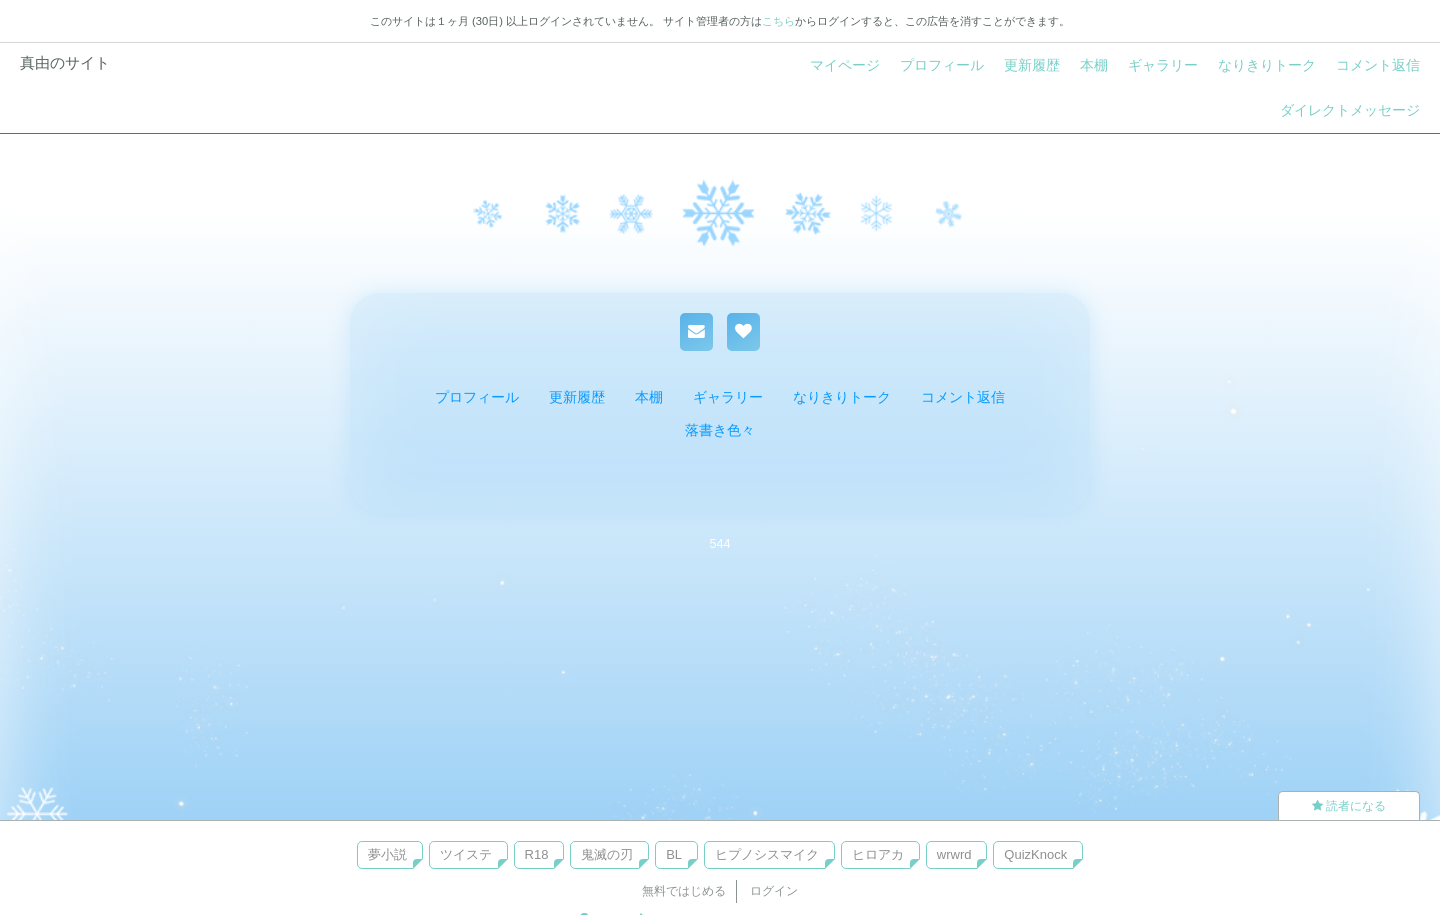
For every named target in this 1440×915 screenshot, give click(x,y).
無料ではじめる (684, 891)
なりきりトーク (1267, 65)
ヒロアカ (878, 854)
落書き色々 (720, 430)
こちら (778, 21)
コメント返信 (1378, 65)
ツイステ (466, 854)
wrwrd (954, 854)
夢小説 (387, 854)
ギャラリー (1163, 65)
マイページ (845, 65)
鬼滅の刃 (607, 854)
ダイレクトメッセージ (1350, 110)
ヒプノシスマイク (767, 854)
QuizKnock (1035, 854)
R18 (537, 854)
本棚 (1094, 65)
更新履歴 (1032, 65)
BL (674, 854)
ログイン (774, 891)
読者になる (1349, 806)
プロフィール (942, 65)
